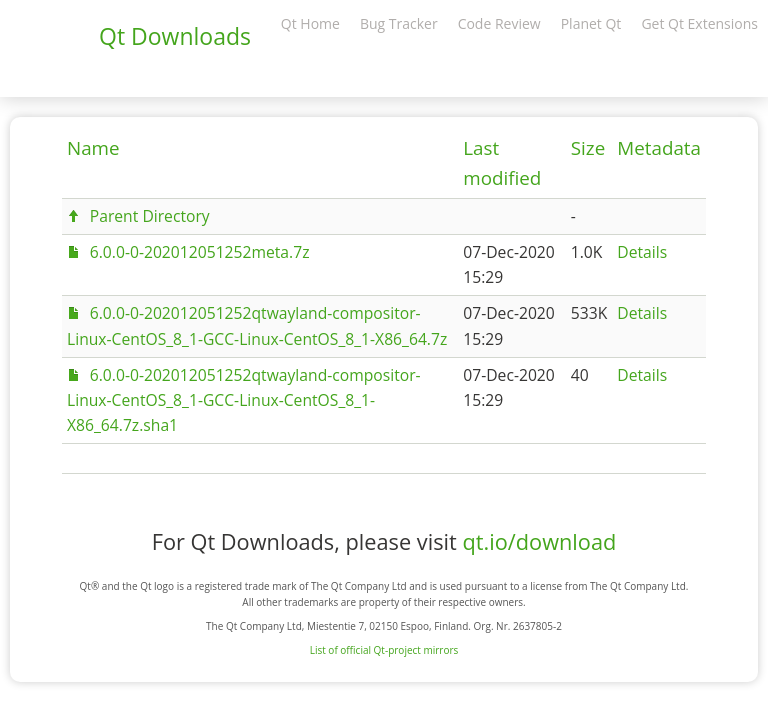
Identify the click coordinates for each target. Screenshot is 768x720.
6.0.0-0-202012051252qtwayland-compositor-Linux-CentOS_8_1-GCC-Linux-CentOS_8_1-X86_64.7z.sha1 (244, 400)
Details (642, 252)
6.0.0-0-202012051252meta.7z (200, 252)
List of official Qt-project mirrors (384, 650)
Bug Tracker (399, 23)
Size (588, 148)
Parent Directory (150, 216)
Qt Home (310, 23)
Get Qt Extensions (699, 23)
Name (93, 148)
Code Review (499, 23)
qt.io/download (539, 541)
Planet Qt (591, 23)
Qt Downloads (175, 36)
